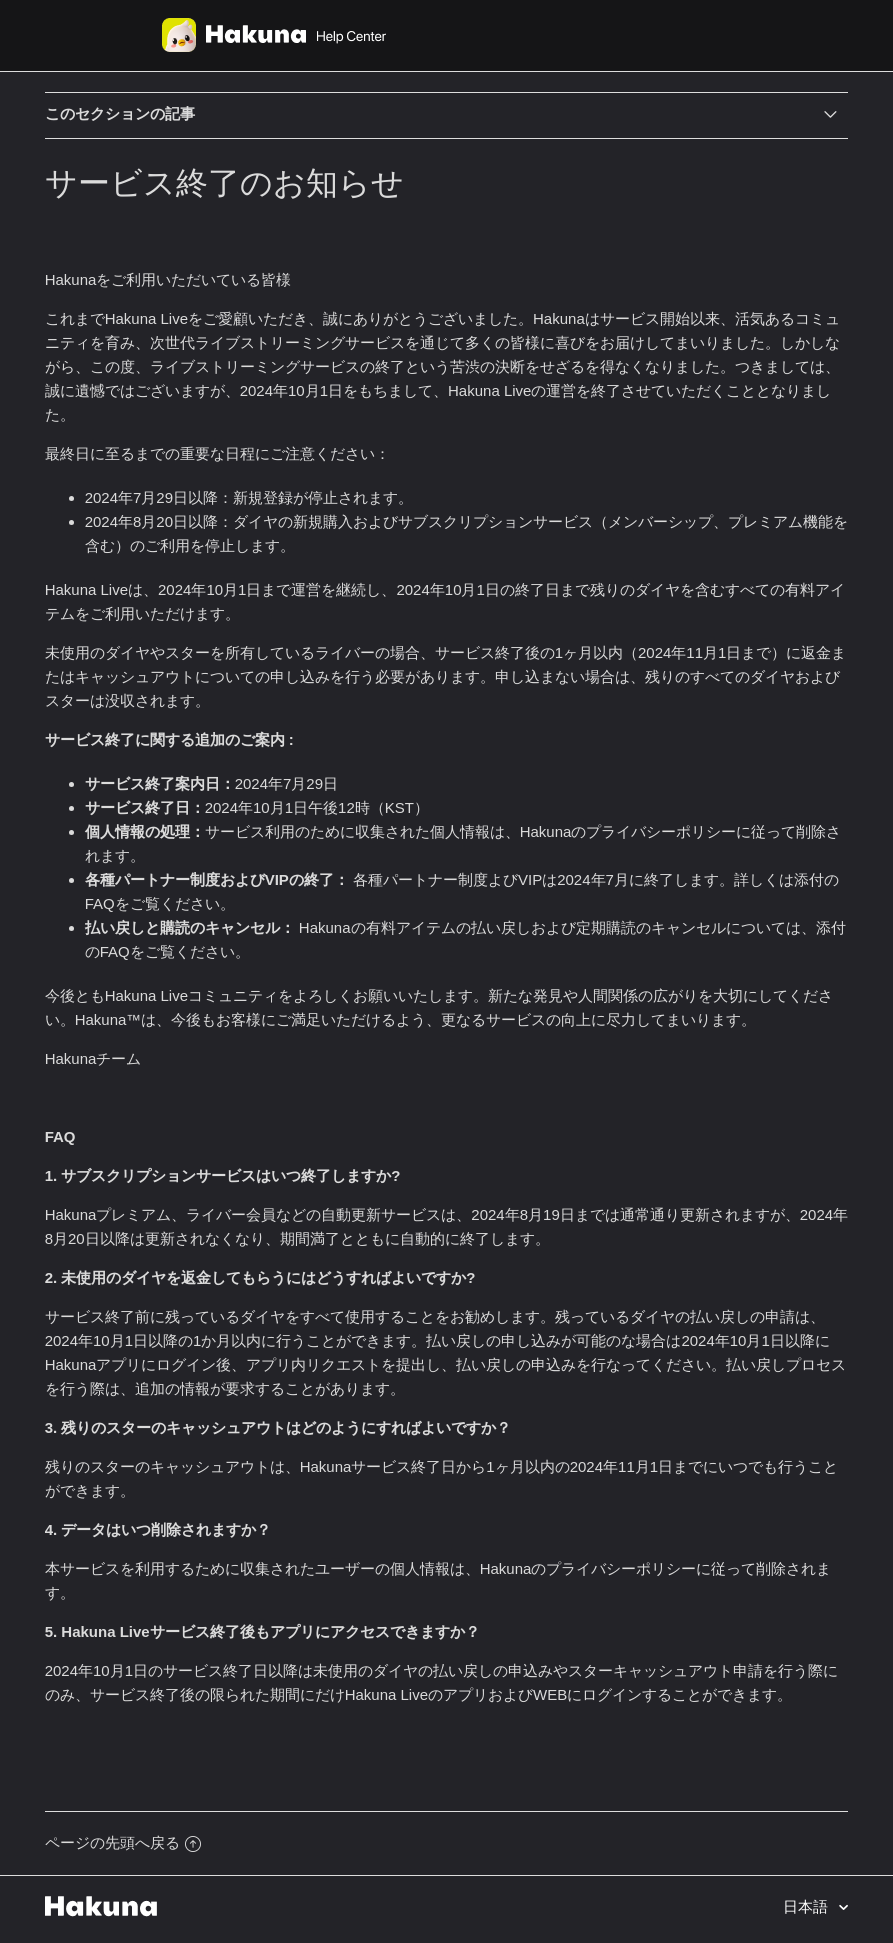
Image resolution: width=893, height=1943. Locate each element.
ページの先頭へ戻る (123, 1842)
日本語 (807, 1906)
